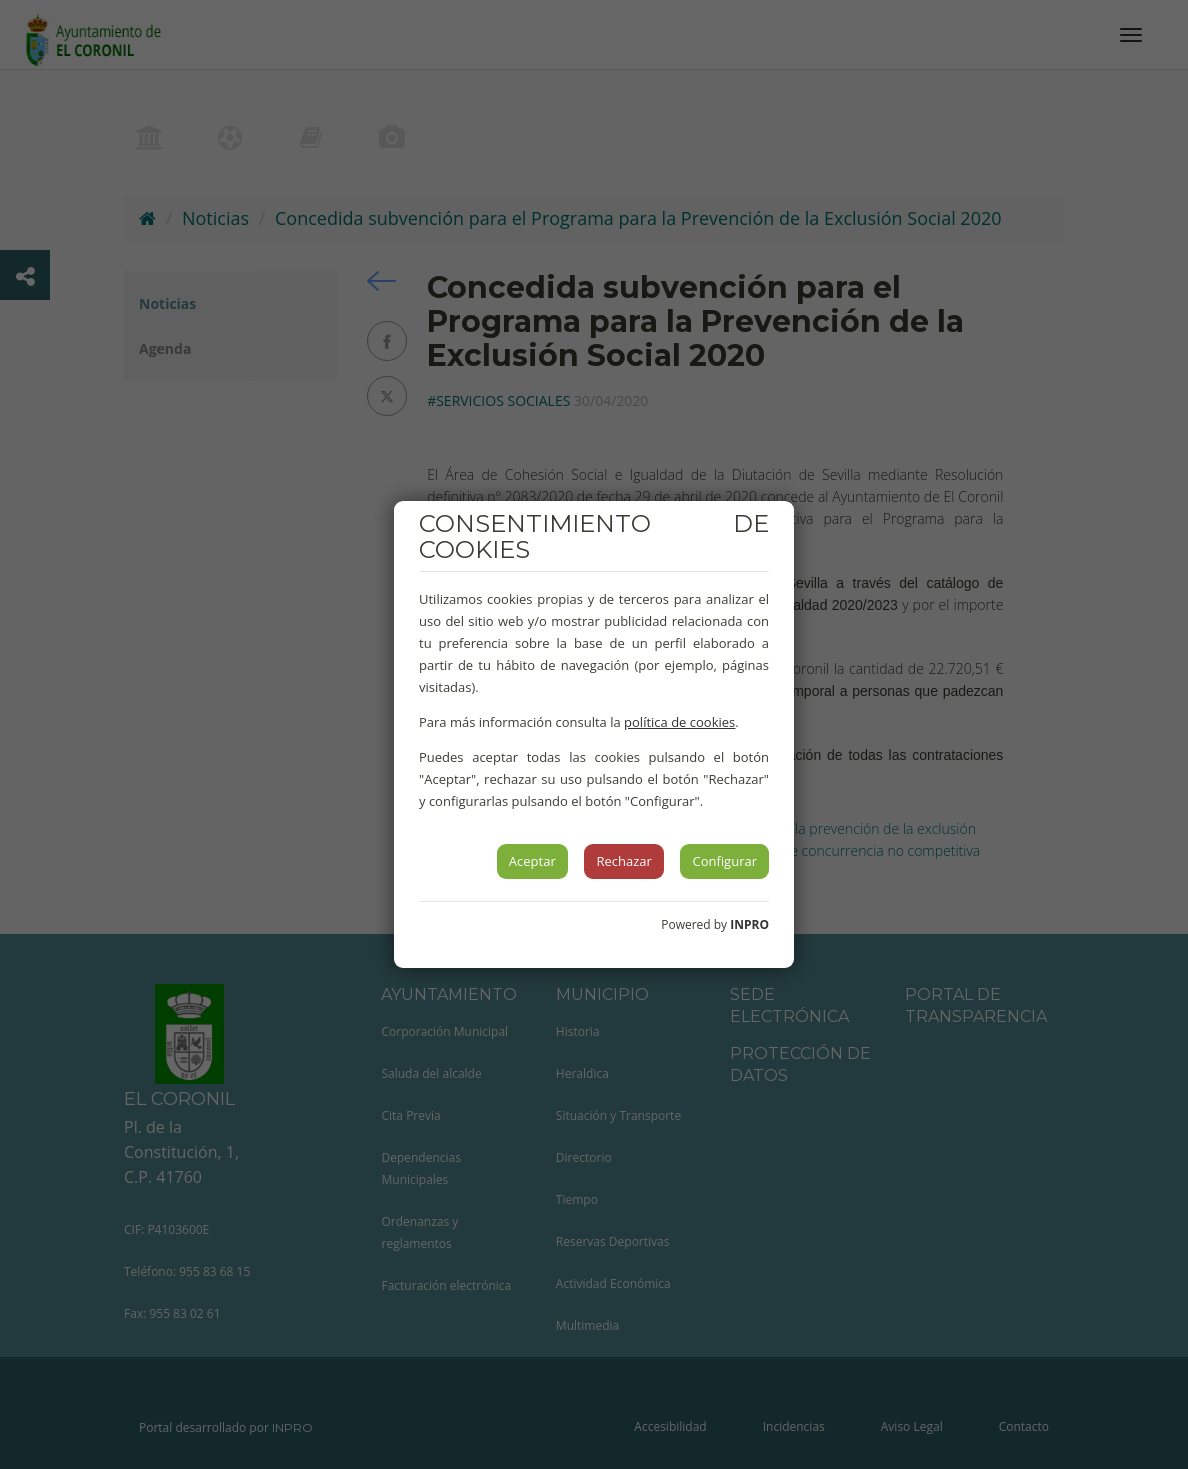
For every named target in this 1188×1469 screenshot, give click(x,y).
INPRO (749, 924)
